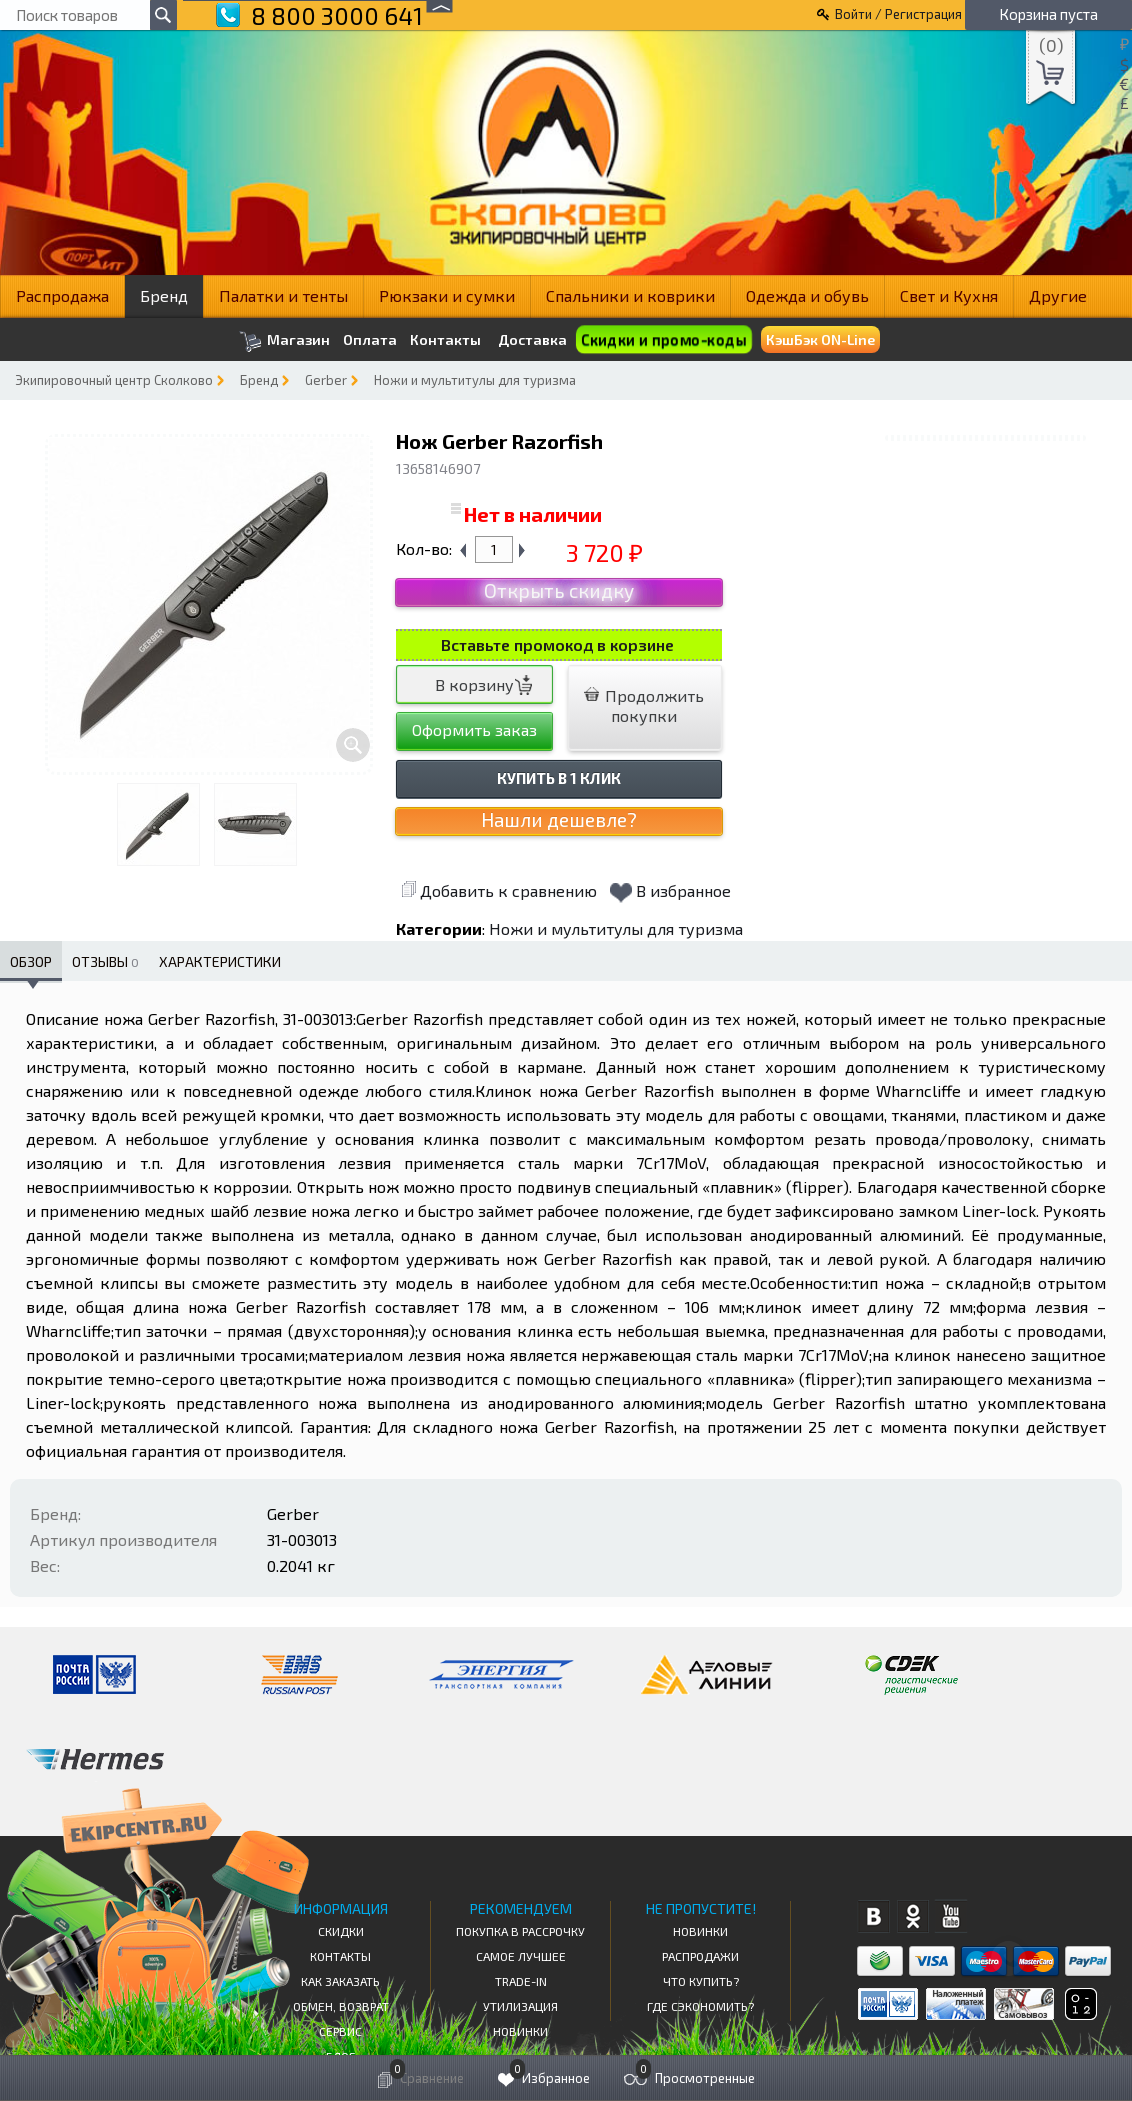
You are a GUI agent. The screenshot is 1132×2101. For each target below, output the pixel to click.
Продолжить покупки (644, 705)
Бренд (164, 295)
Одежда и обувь (807, 295)
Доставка (532, 339)
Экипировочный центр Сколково (114, 380)
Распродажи (700, 1956)
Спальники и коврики (630, 295)
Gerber (326, 380)
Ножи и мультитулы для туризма (475, 380)
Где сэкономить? (700, 2006)
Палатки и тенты (283, 295)
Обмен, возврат (341, 2006)
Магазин (284, 341)
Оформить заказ (474, 729)
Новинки (520, 2031)
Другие (1058, 295)
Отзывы (105, 961)
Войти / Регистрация (898, 14)
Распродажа (62, 295)
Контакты (445, 340)
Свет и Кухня (949, 295)
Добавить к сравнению (499, 890)
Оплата (370, 340)
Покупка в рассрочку (520, 1931)
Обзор (31, 961)
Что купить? (701, 1981)
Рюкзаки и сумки (447, 295)
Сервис (340, 2031)
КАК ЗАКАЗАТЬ (340, 1981)
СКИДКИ (341, 1931)
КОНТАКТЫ (340, 1956)
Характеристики (220, 961)
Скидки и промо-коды (663, 339)
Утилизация (520, 2006)
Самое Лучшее (521, 1956)
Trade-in (521, 1981)
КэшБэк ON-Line (820, 339)
